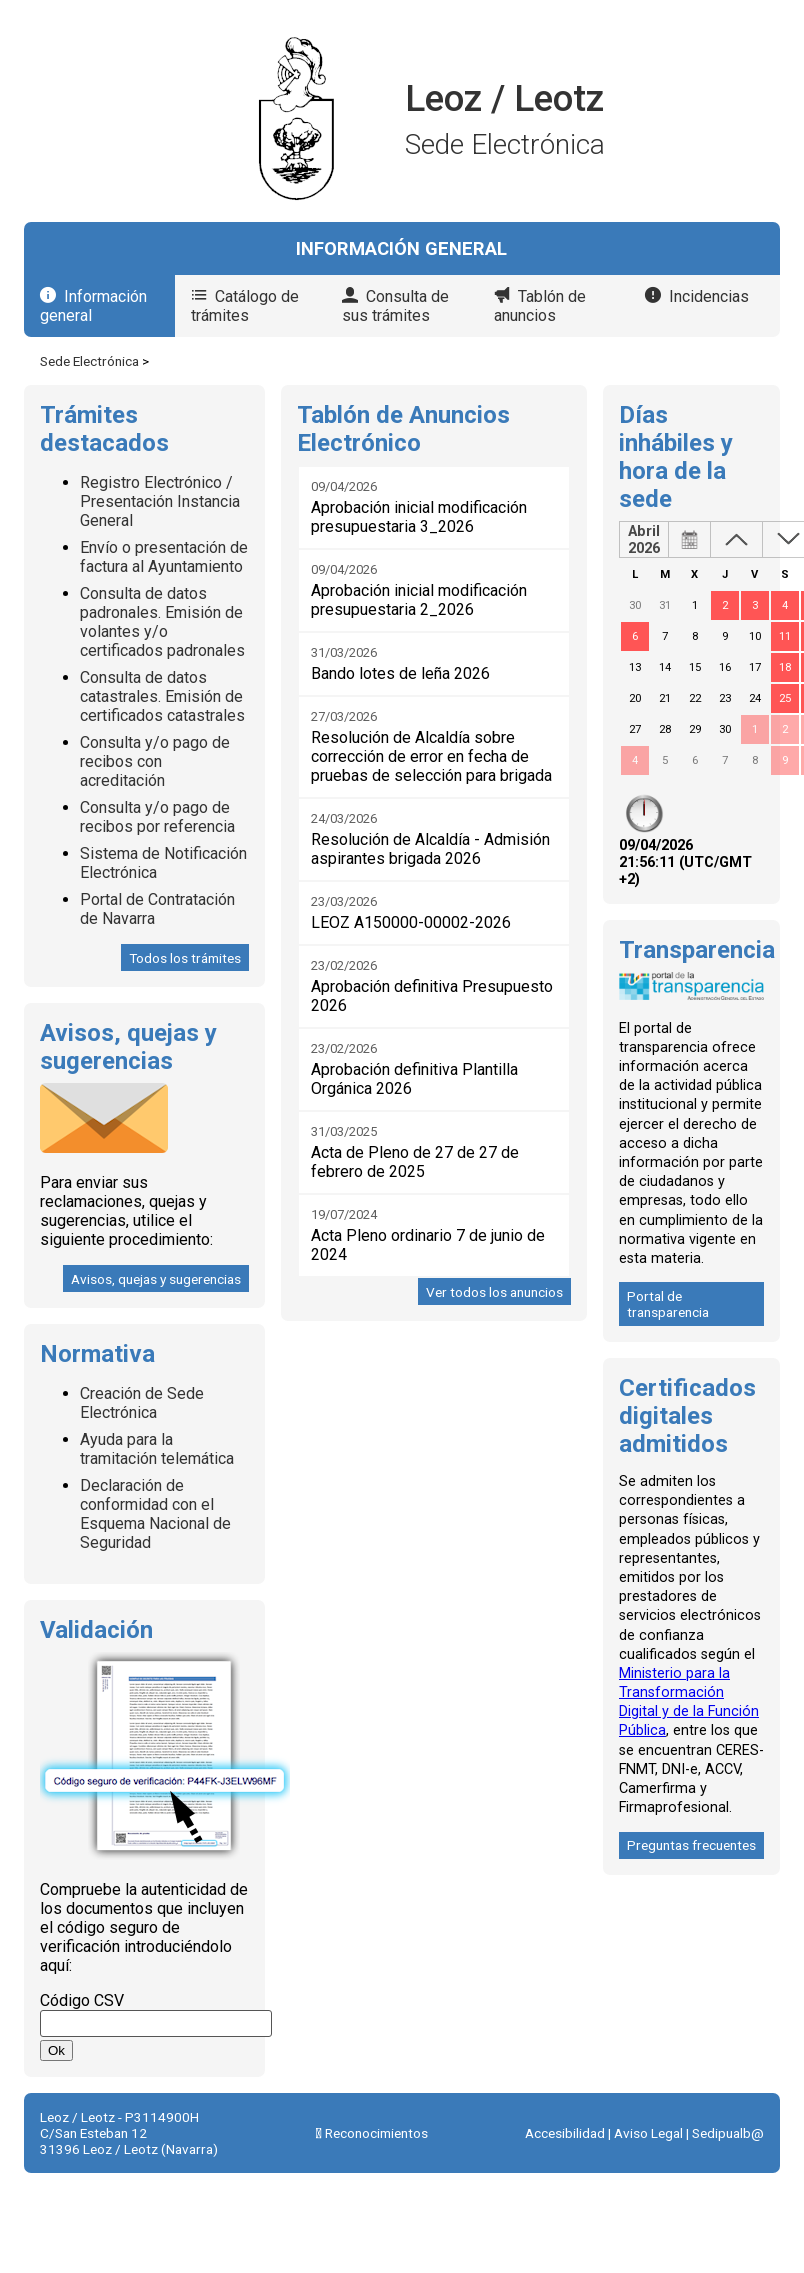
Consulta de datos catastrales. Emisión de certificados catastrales (162, 696)
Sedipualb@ (728, 2133)
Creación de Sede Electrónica (142, 1403)
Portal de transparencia (668, 1304)
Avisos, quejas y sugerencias (156, 1279)
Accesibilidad (565, 2133)
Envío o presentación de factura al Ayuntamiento (164, 557)
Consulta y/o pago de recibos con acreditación (155, 761)
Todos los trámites (185, 958)
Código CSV (82, 2000)
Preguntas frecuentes (691, 1845)
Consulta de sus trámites (395, 306)
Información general (93, 306)
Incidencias (709, 296)
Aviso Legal (648, 2133)
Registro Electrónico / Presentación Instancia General (160, 501)
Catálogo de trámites (245, 306)
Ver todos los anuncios (494, 1292)
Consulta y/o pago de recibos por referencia (157, 817)
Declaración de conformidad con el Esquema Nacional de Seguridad (155, 1514)
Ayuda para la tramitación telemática (157, 1449)
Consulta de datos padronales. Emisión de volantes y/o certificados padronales (162, 622)
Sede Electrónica (89, 361)
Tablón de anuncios (540, 306)
